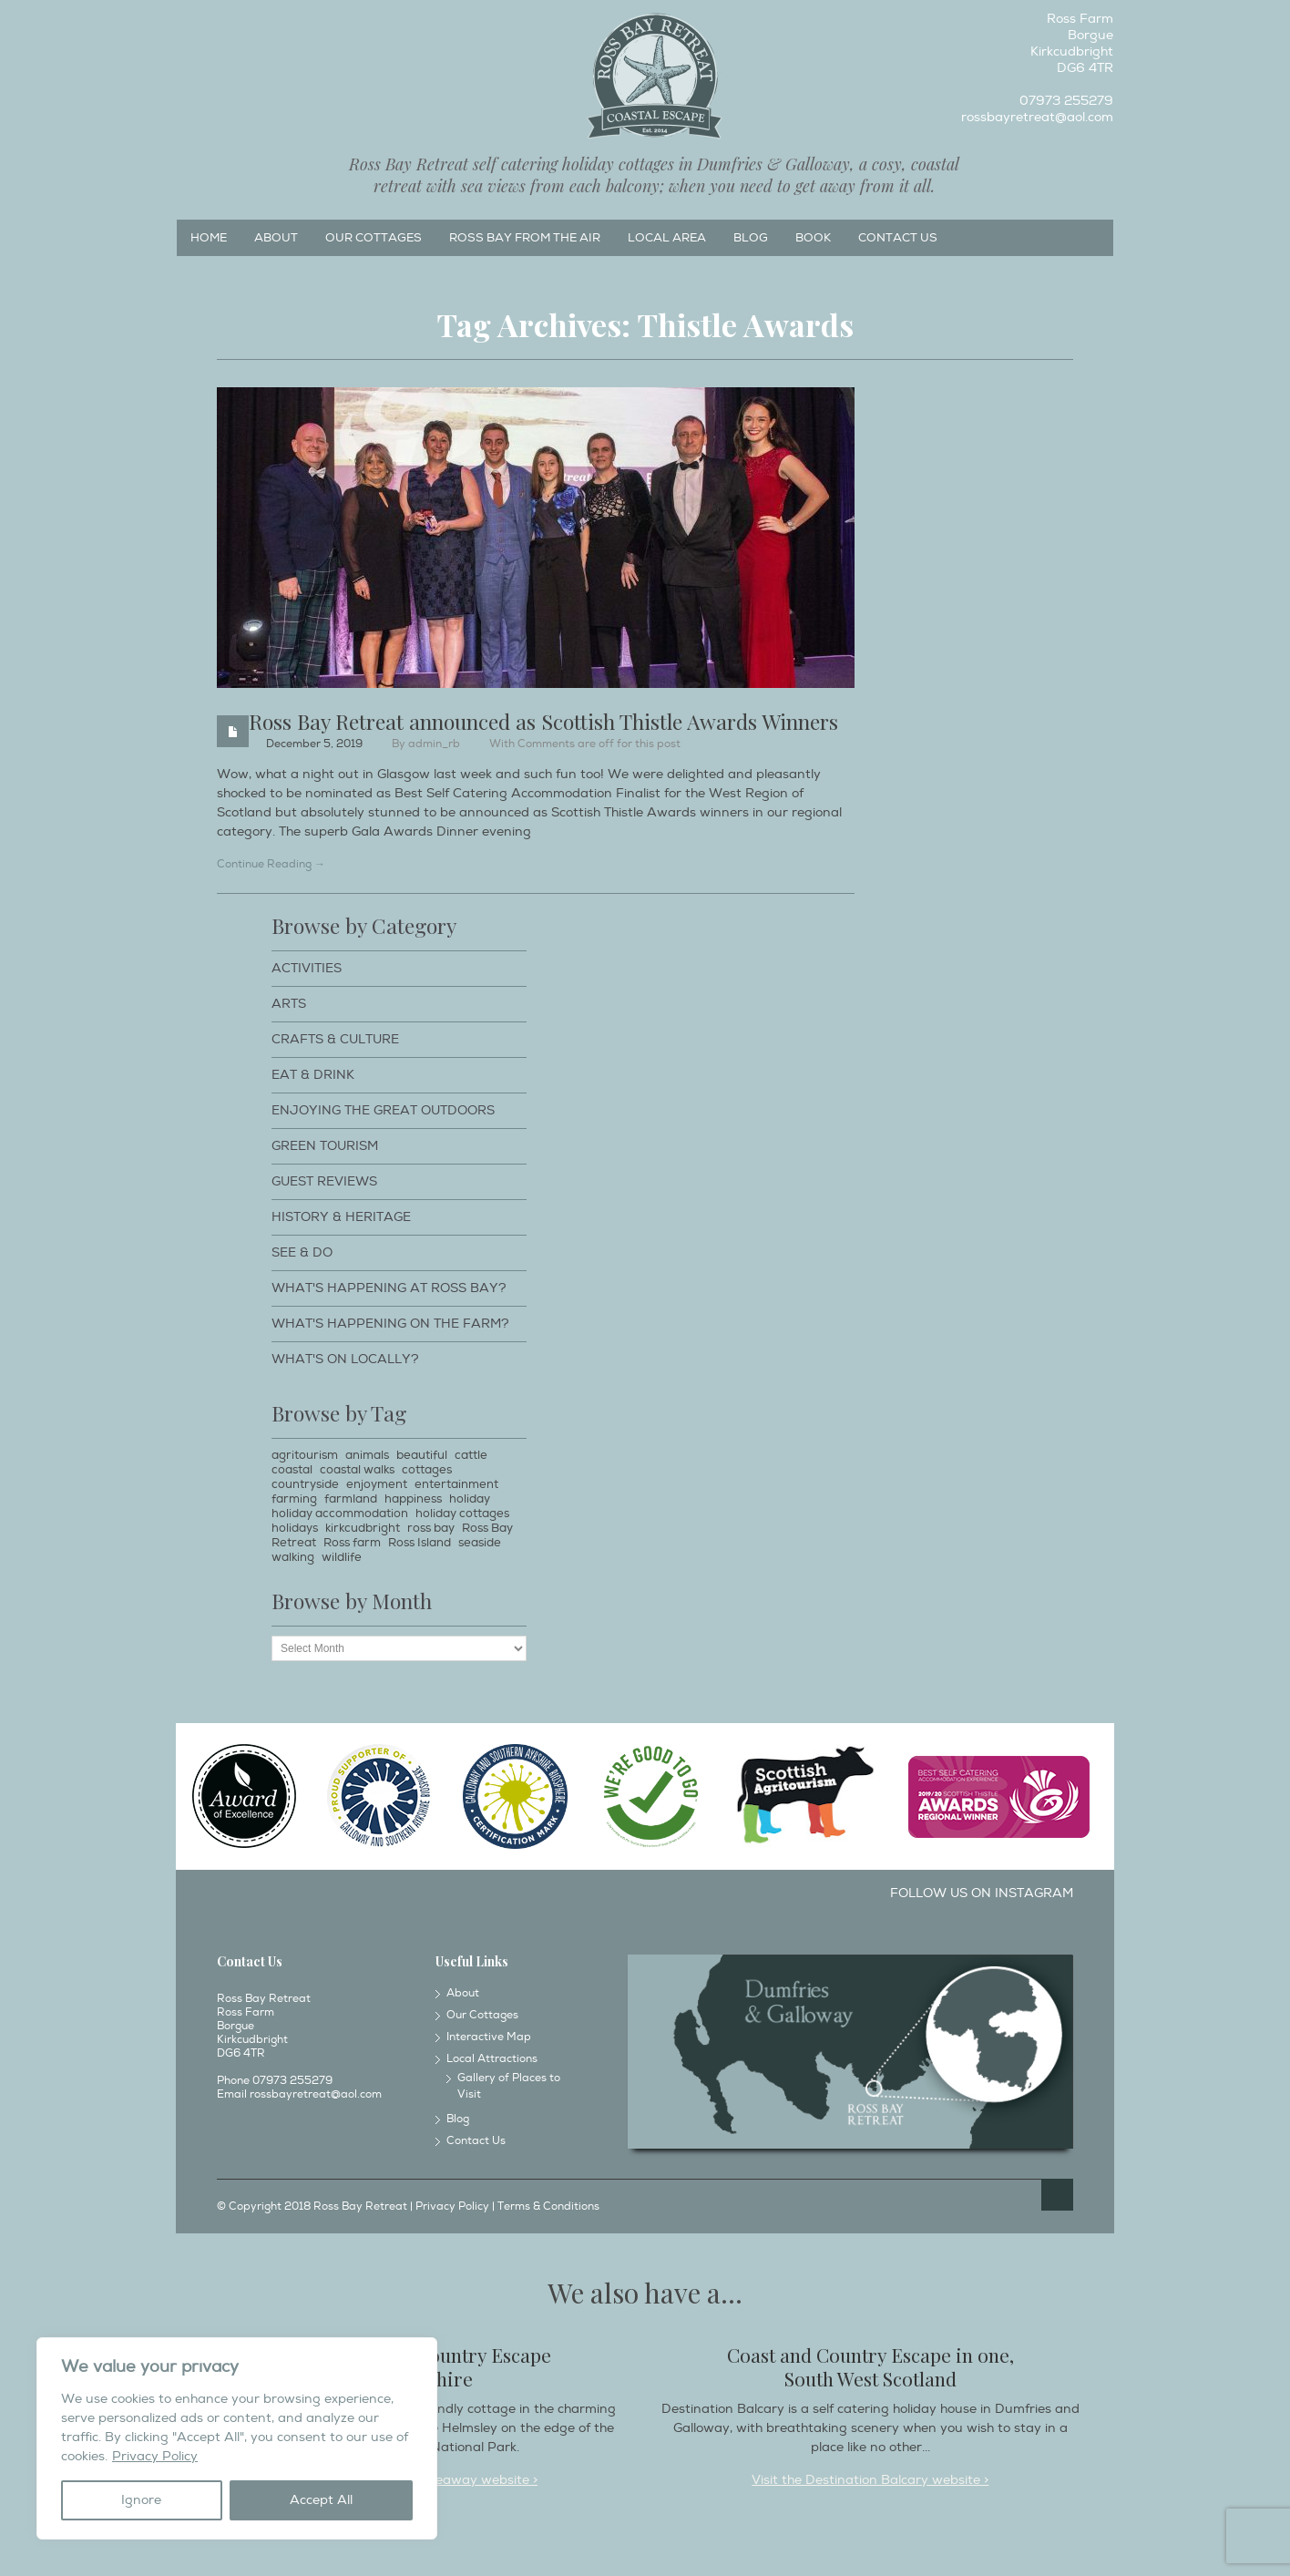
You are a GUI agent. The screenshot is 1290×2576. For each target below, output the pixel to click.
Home (208, 238)
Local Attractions (492, 2059)
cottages (427, 1469)
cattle (471, 1455)
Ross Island (419, 1542)
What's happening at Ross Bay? (389, 1288)
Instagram (219, 23)
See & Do (302, 1252)
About (276, 238)
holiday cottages (462, 1513)
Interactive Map (488, 2037)
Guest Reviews (324, 1181)
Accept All (321, 2500)
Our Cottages (373, 238)
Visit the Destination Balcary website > (870, 2480)
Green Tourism (324, 1146)
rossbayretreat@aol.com (1037, 117)
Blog (750, 238)
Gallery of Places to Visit (508, 2086)
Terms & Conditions (548, 2206)
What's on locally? (345, 1359)
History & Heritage (341, 1217)
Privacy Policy (155, 2456)
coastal (291, 1469)
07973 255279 (1066, 100)
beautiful (421, 1455)
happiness (413, 1499)
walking (292, 1557)
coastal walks (357, 1469)
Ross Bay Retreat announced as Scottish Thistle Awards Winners (543, 721)
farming (294, 1499)
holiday (469, 1499)
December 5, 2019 (314, 744)
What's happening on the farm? (390, 1323)
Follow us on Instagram (981, 1893)
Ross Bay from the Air (524, 238)
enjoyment (376, 1484)
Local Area (667, 238)
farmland (350, 1499)
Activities (306, 968)
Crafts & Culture (335, 1039)
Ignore (141, 2500)
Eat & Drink (312, 1075)
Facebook (189, 23)
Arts (288, 1003)
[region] (236, 2438)
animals (367, 1455)
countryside (305, 1484)
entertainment (456, 1484)
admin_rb (434, 744)
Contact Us (897, 238)
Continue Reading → (271, 864)
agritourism (304, 1455)
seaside (479, 1542)
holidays (294, 1528)
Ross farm (352, 1542)
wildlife (342, 1557)
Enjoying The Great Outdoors (383, 1110)
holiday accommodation (339, 1513)
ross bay (431, 1528)
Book (813, 238)
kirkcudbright (362, 1528)
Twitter (249, 23)
